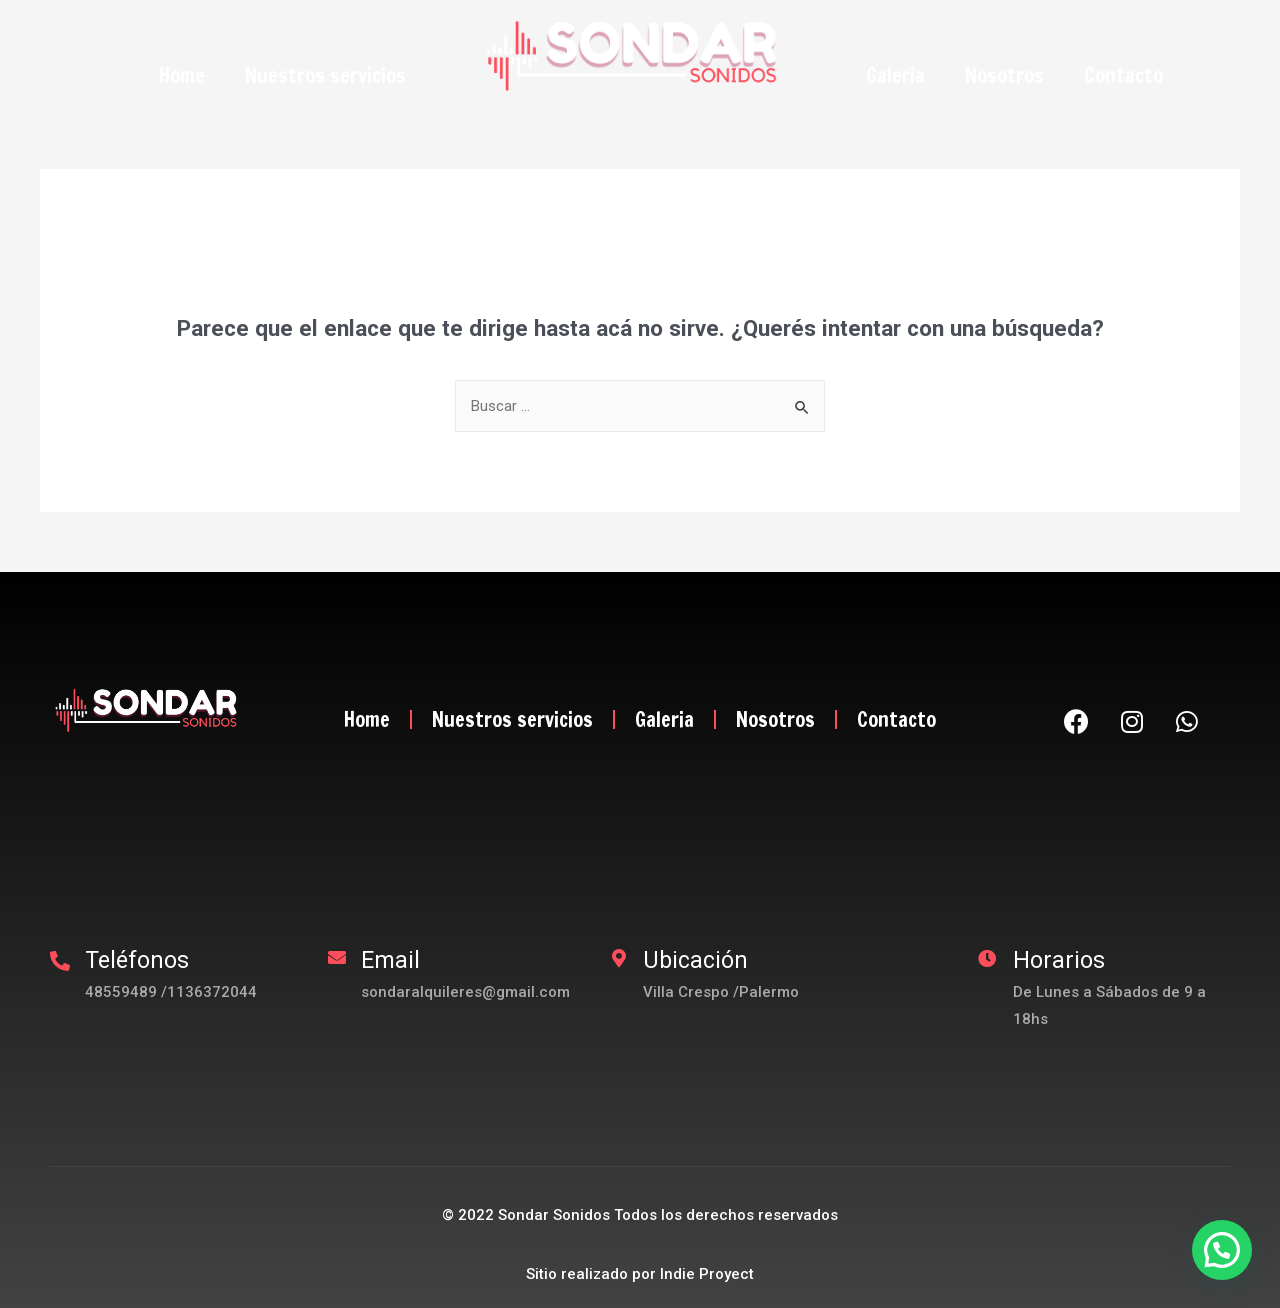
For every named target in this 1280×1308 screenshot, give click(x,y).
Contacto (1123, 75)
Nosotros (1004, 75)
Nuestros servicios (325, 75)
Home (182, 75)
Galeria (895, 75)
